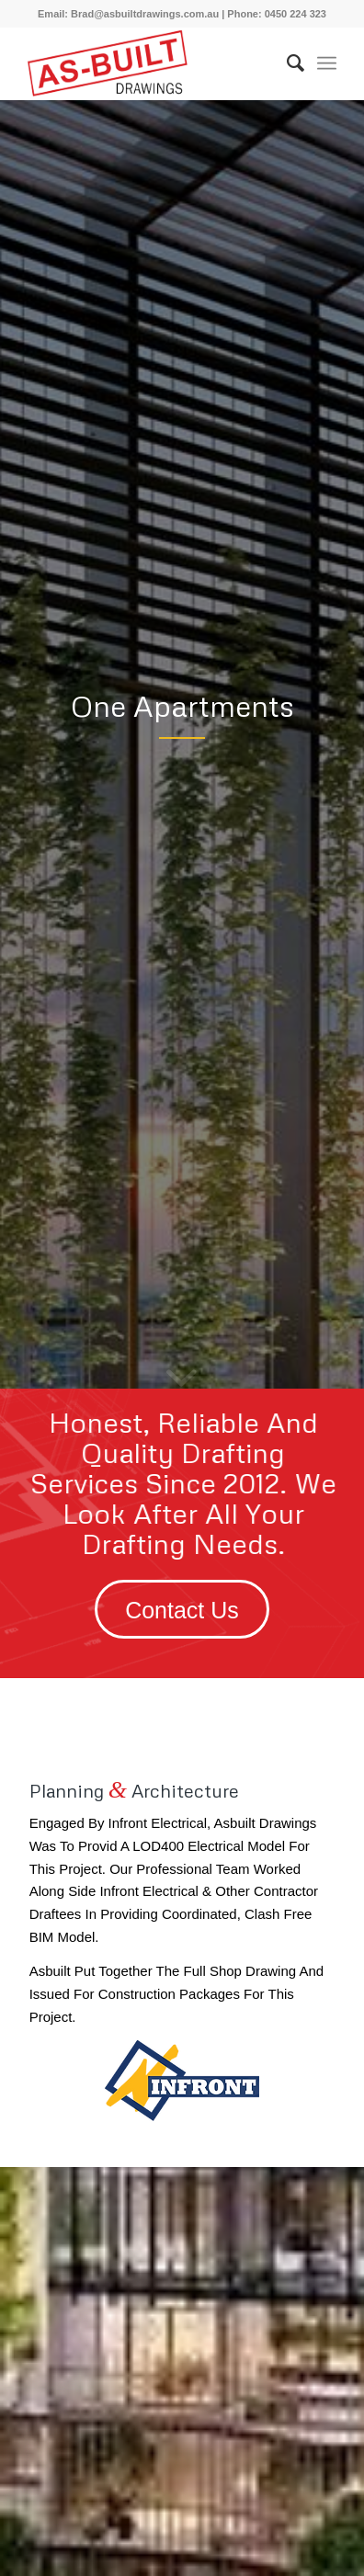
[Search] (286, 63)
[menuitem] (286, 63)
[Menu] (326, 63)
